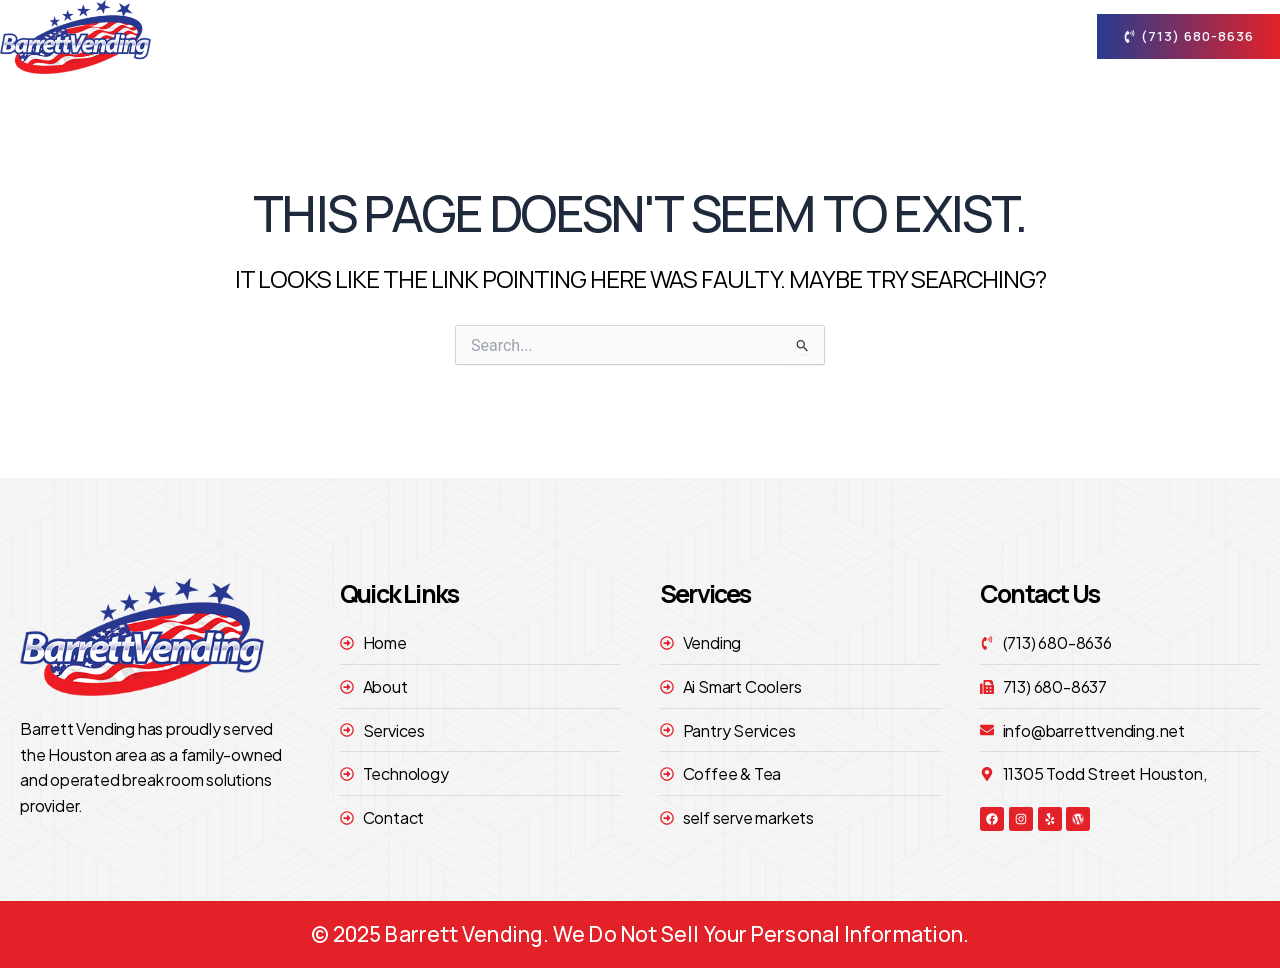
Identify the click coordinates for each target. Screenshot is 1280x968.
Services (749, 37)
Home (532, 36)
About (629, 37)
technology (877, 36)
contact (1004, 37)
